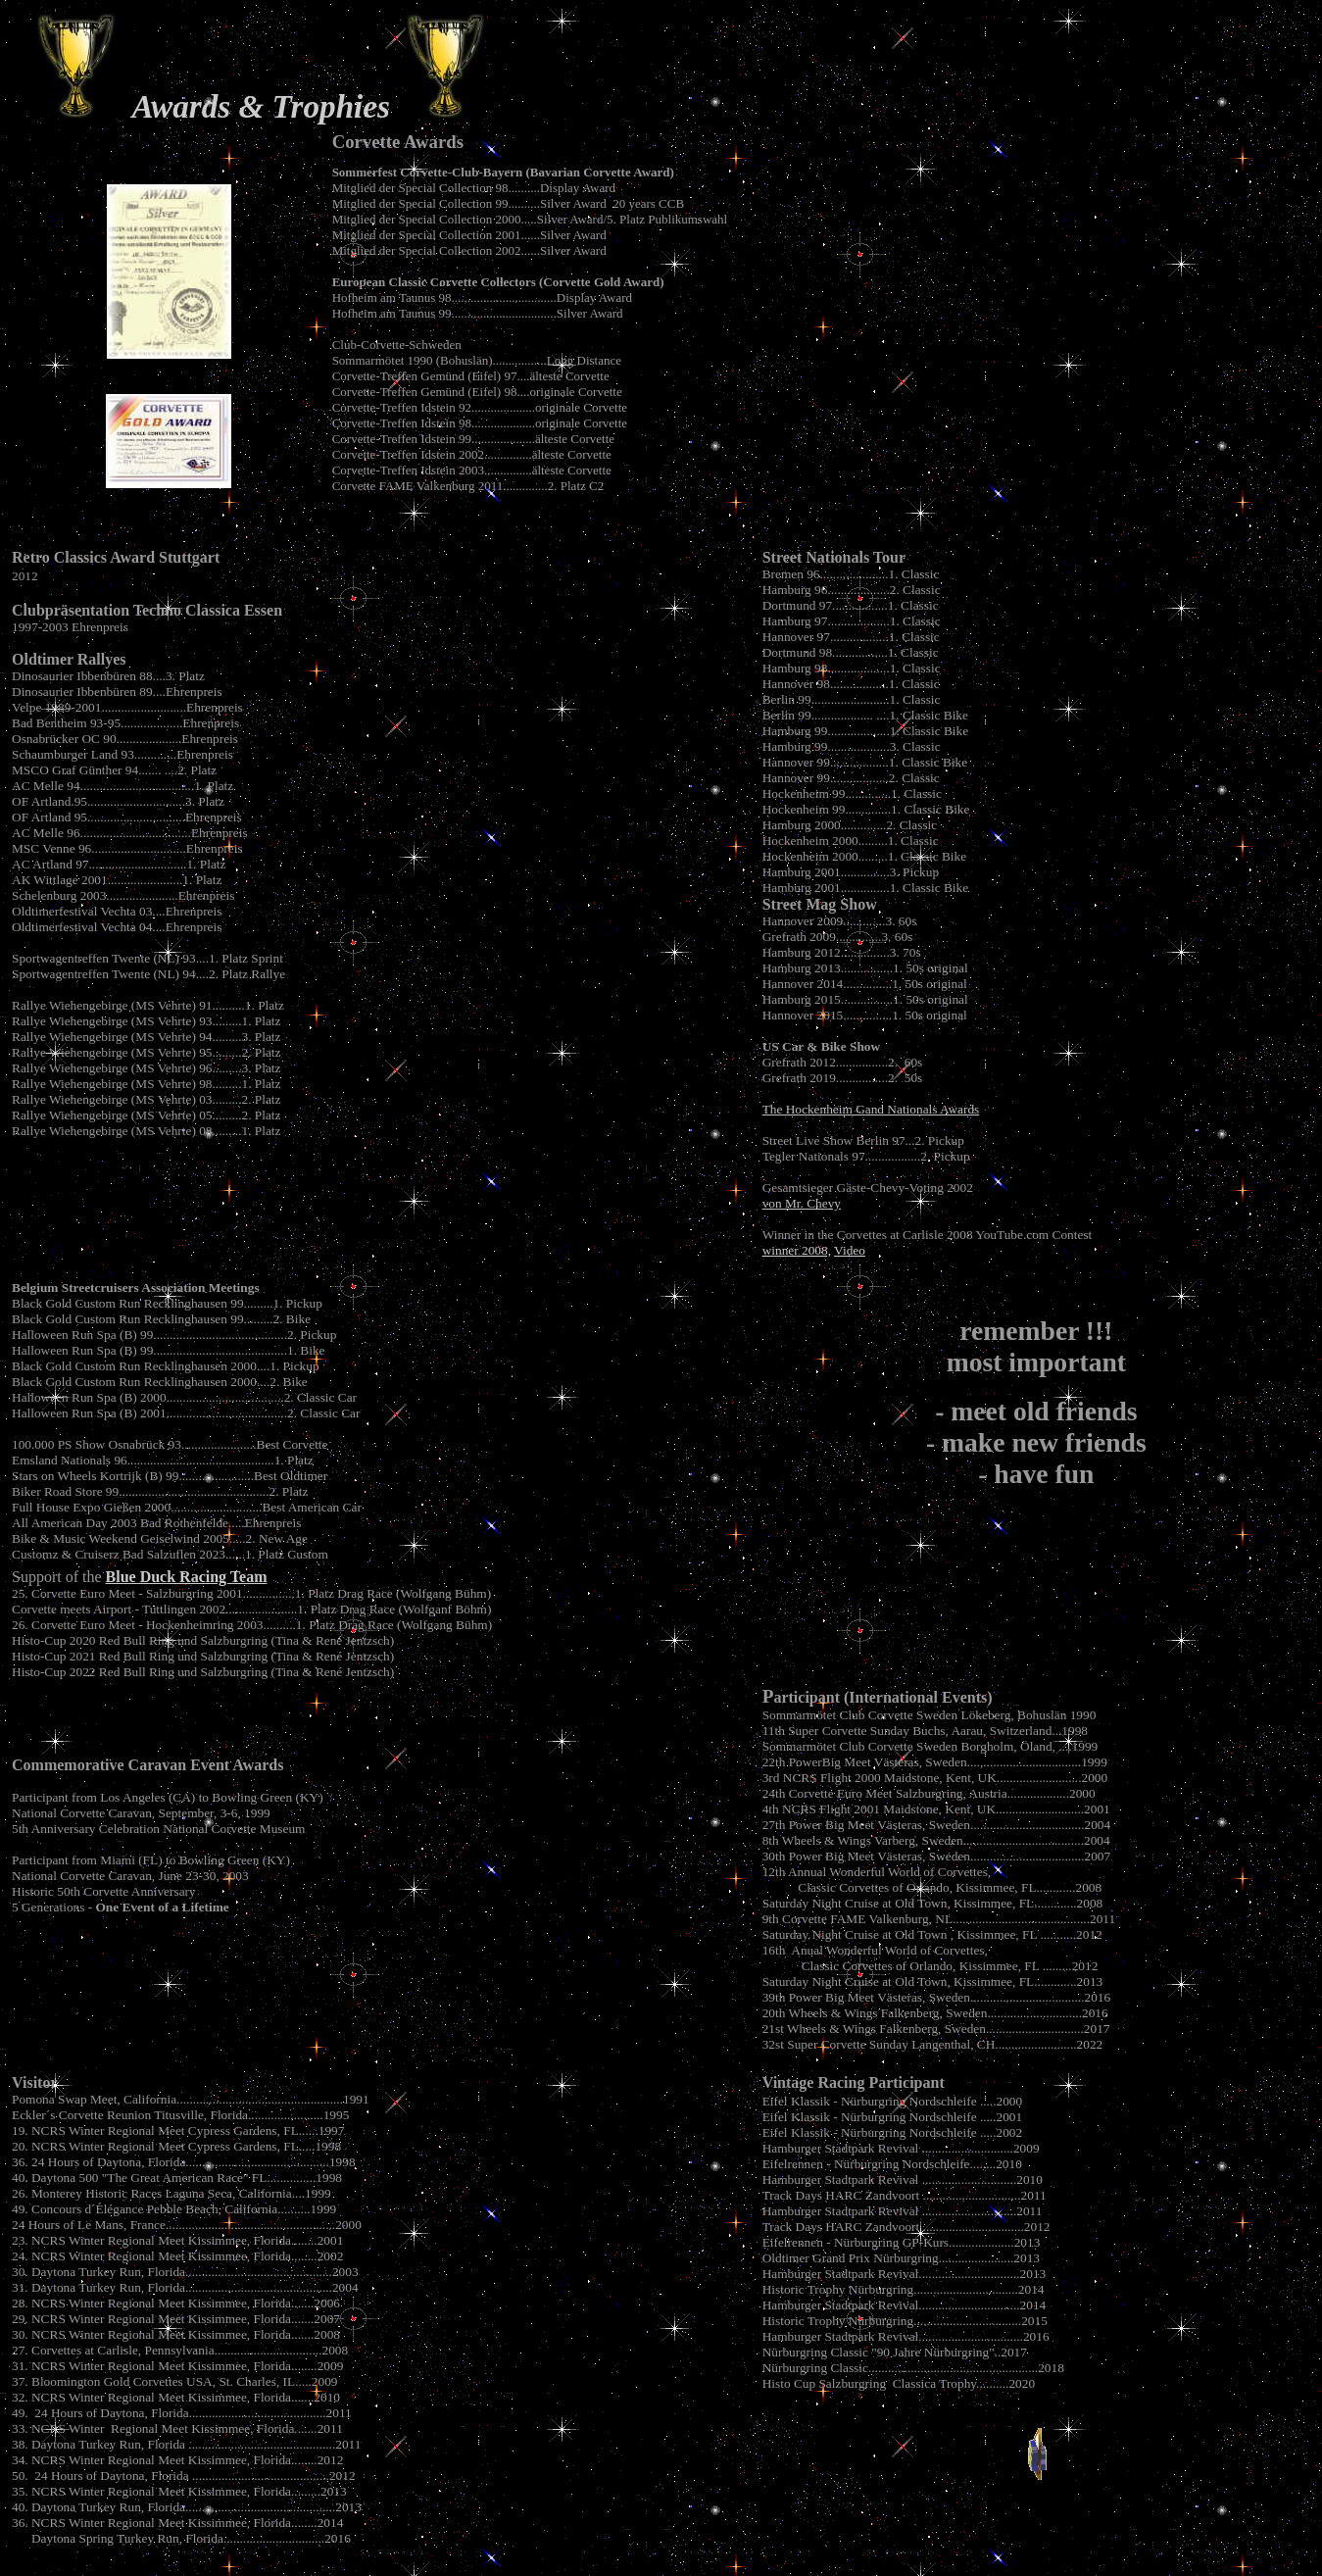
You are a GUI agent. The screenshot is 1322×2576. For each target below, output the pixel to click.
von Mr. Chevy (801, 1203)
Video (849, 1250)
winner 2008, (796, 1250)
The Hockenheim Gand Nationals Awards (871, 1109)
